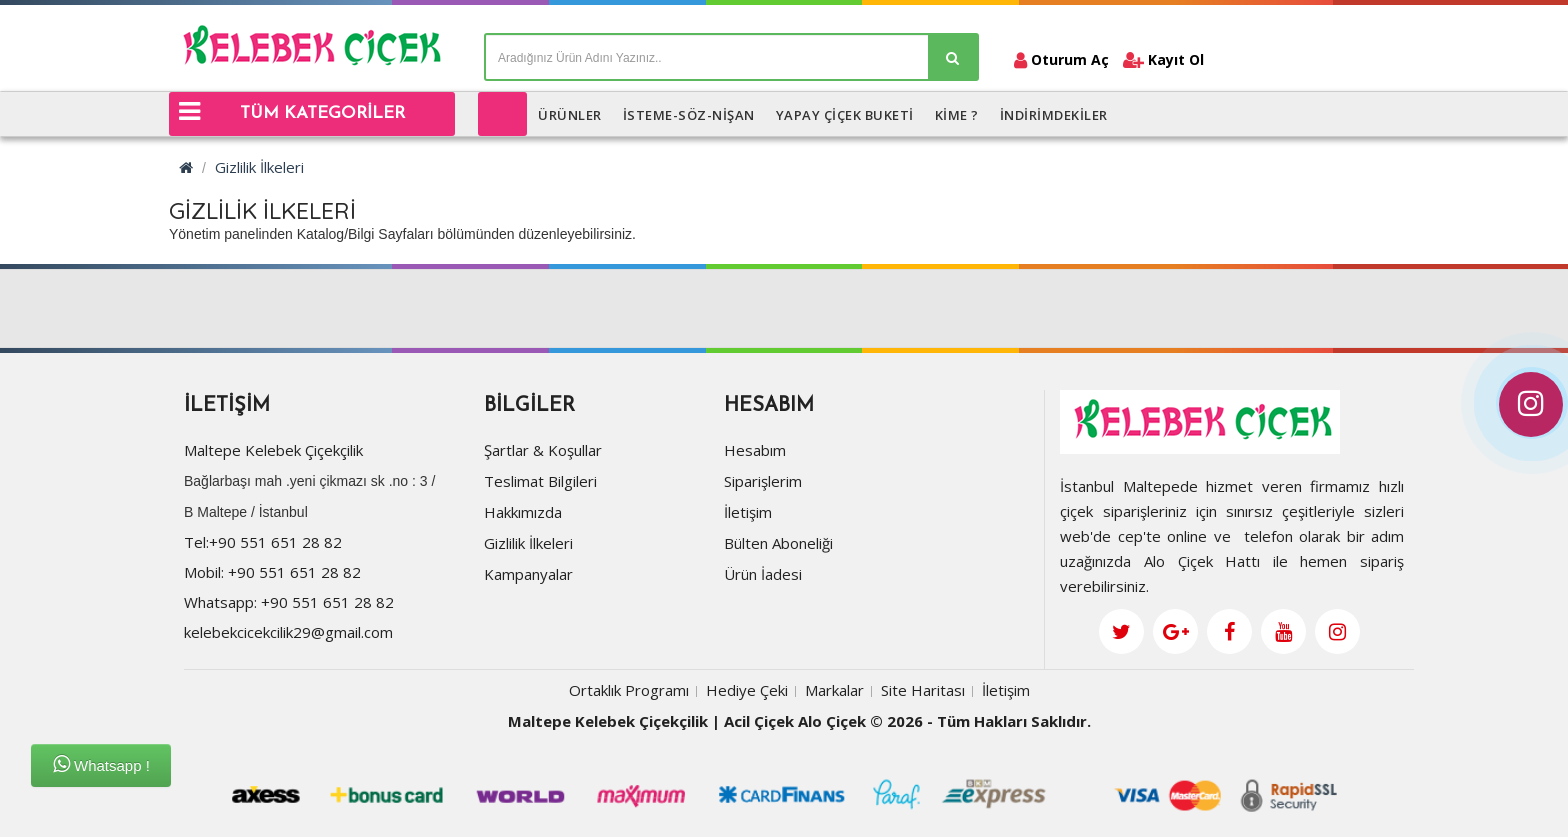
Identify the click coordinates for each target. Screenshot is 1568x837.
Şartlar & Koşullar (543, 453)
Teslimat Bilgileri (540, 484)
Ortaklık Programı (629, 693)
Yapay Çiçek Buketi (845, 115)
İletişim (748, 515)
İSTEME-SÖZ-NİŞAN (689, 115)
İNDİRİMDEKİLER (1054, 115)
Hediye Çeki (747, 693)
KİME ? (957, 115)
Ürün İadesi (763, 577)
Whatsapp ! (101, 764)
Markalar (834, 693)
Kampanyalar (528, 577)
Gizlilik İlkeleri (259, 167)
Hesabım (755, 453)
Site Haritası (923, 693)
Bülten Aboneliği (778, 546)
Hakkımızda (523, 515)
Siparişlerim (763, 484)
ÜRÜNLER (570, 115)
